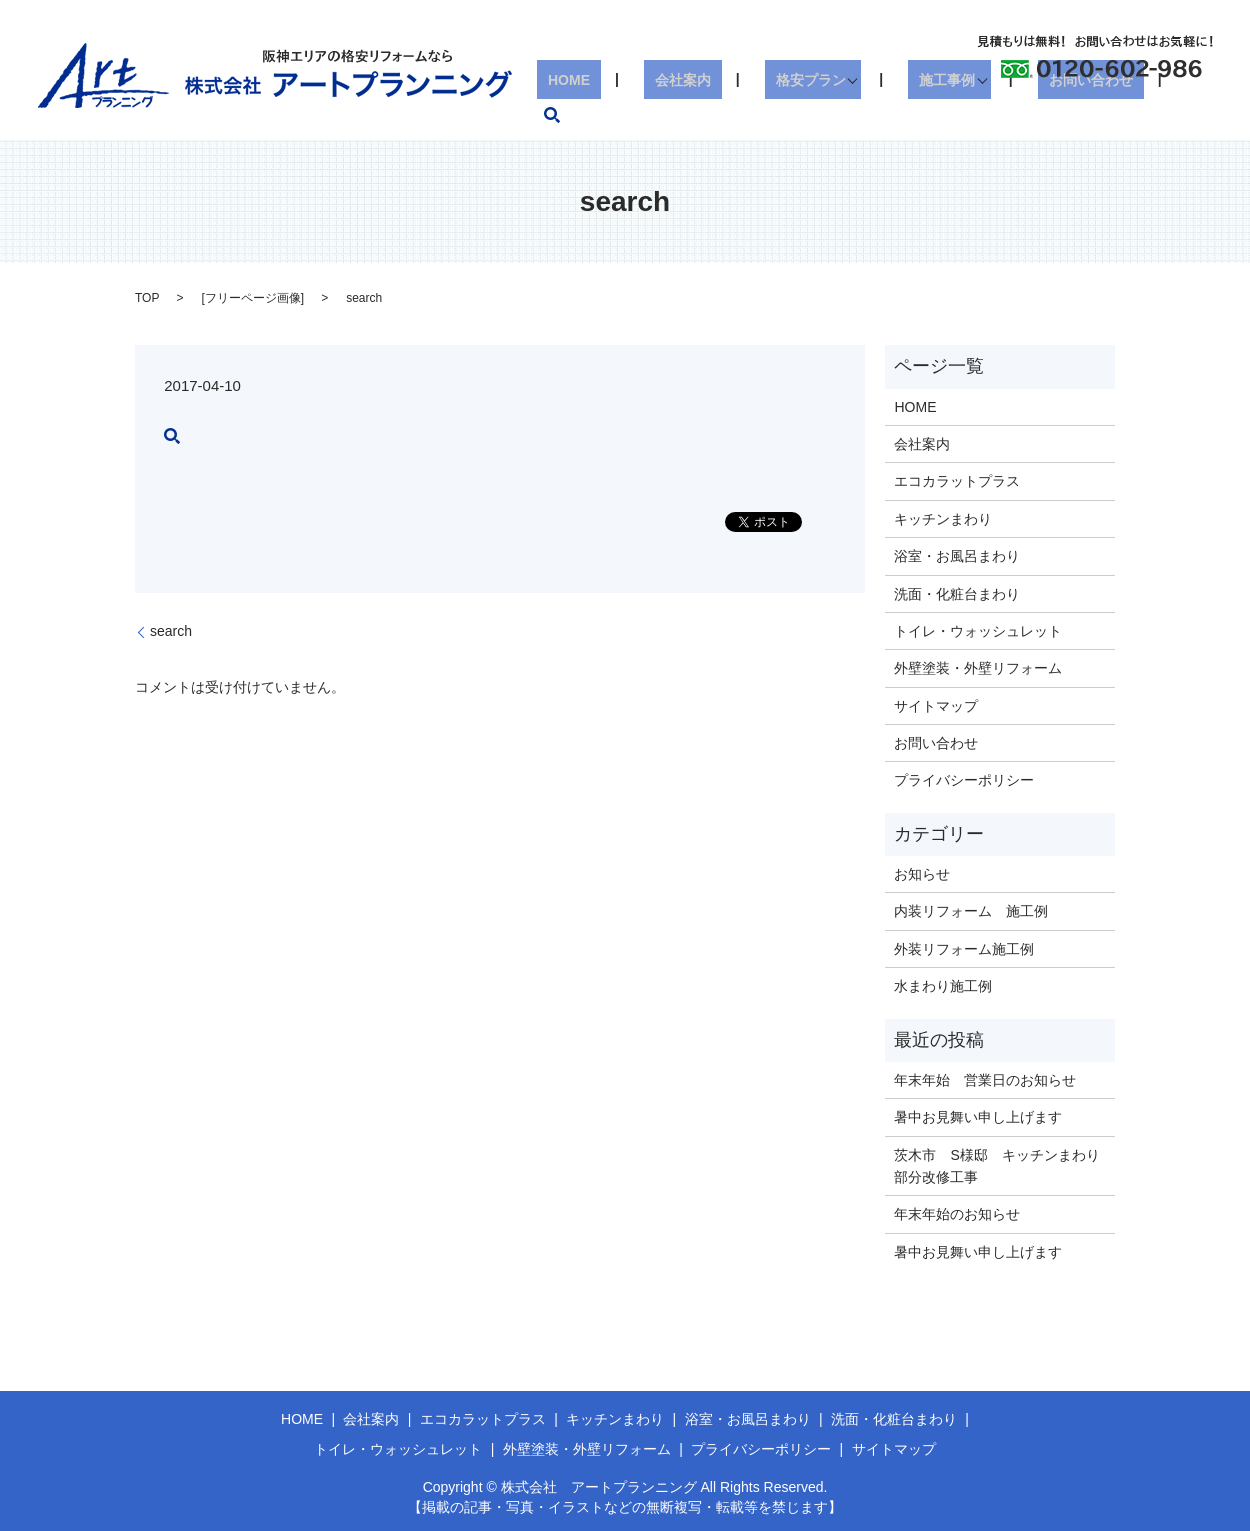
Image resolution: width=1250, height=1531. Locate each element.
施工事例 (954, 115)
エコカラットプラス (957, 481)
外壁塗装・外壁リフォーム (978, 668)
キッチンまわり (943, 519)
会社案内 (717, 115)
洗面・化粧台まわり (957, 594)
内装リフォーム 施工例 (971, 911)
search (1192, 115)
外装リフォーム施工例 (964, 949)
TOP (147, 298)
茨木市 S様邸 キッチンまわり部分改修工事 (996, 1166)
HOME (625, 115)
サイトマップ (936, 706)
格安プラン (823, 115)
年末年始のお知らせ (957, 1214)
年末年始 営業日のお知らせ (985, 1080)
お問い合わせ (1092, 115)
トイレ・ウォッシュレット (978, 631)
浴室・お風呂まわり (957, 556)
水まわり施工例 (943, 986)
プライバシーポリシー (964, 780)
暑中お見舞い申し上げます (978, 1117)
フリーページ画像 (253, 298)
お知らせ (922, 874)
